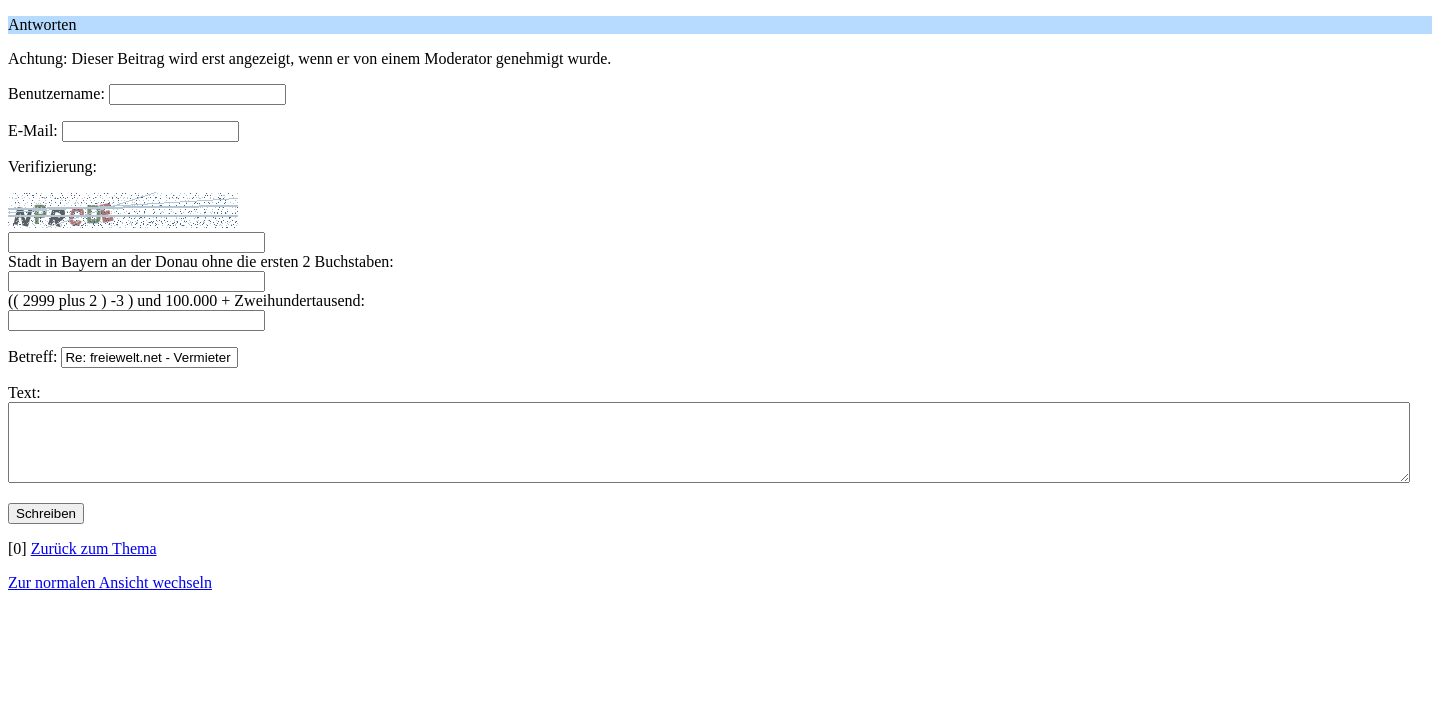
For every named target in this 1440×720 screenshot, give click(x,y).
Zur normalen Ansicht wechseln (110, 597)
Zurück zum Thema (94, 563)
